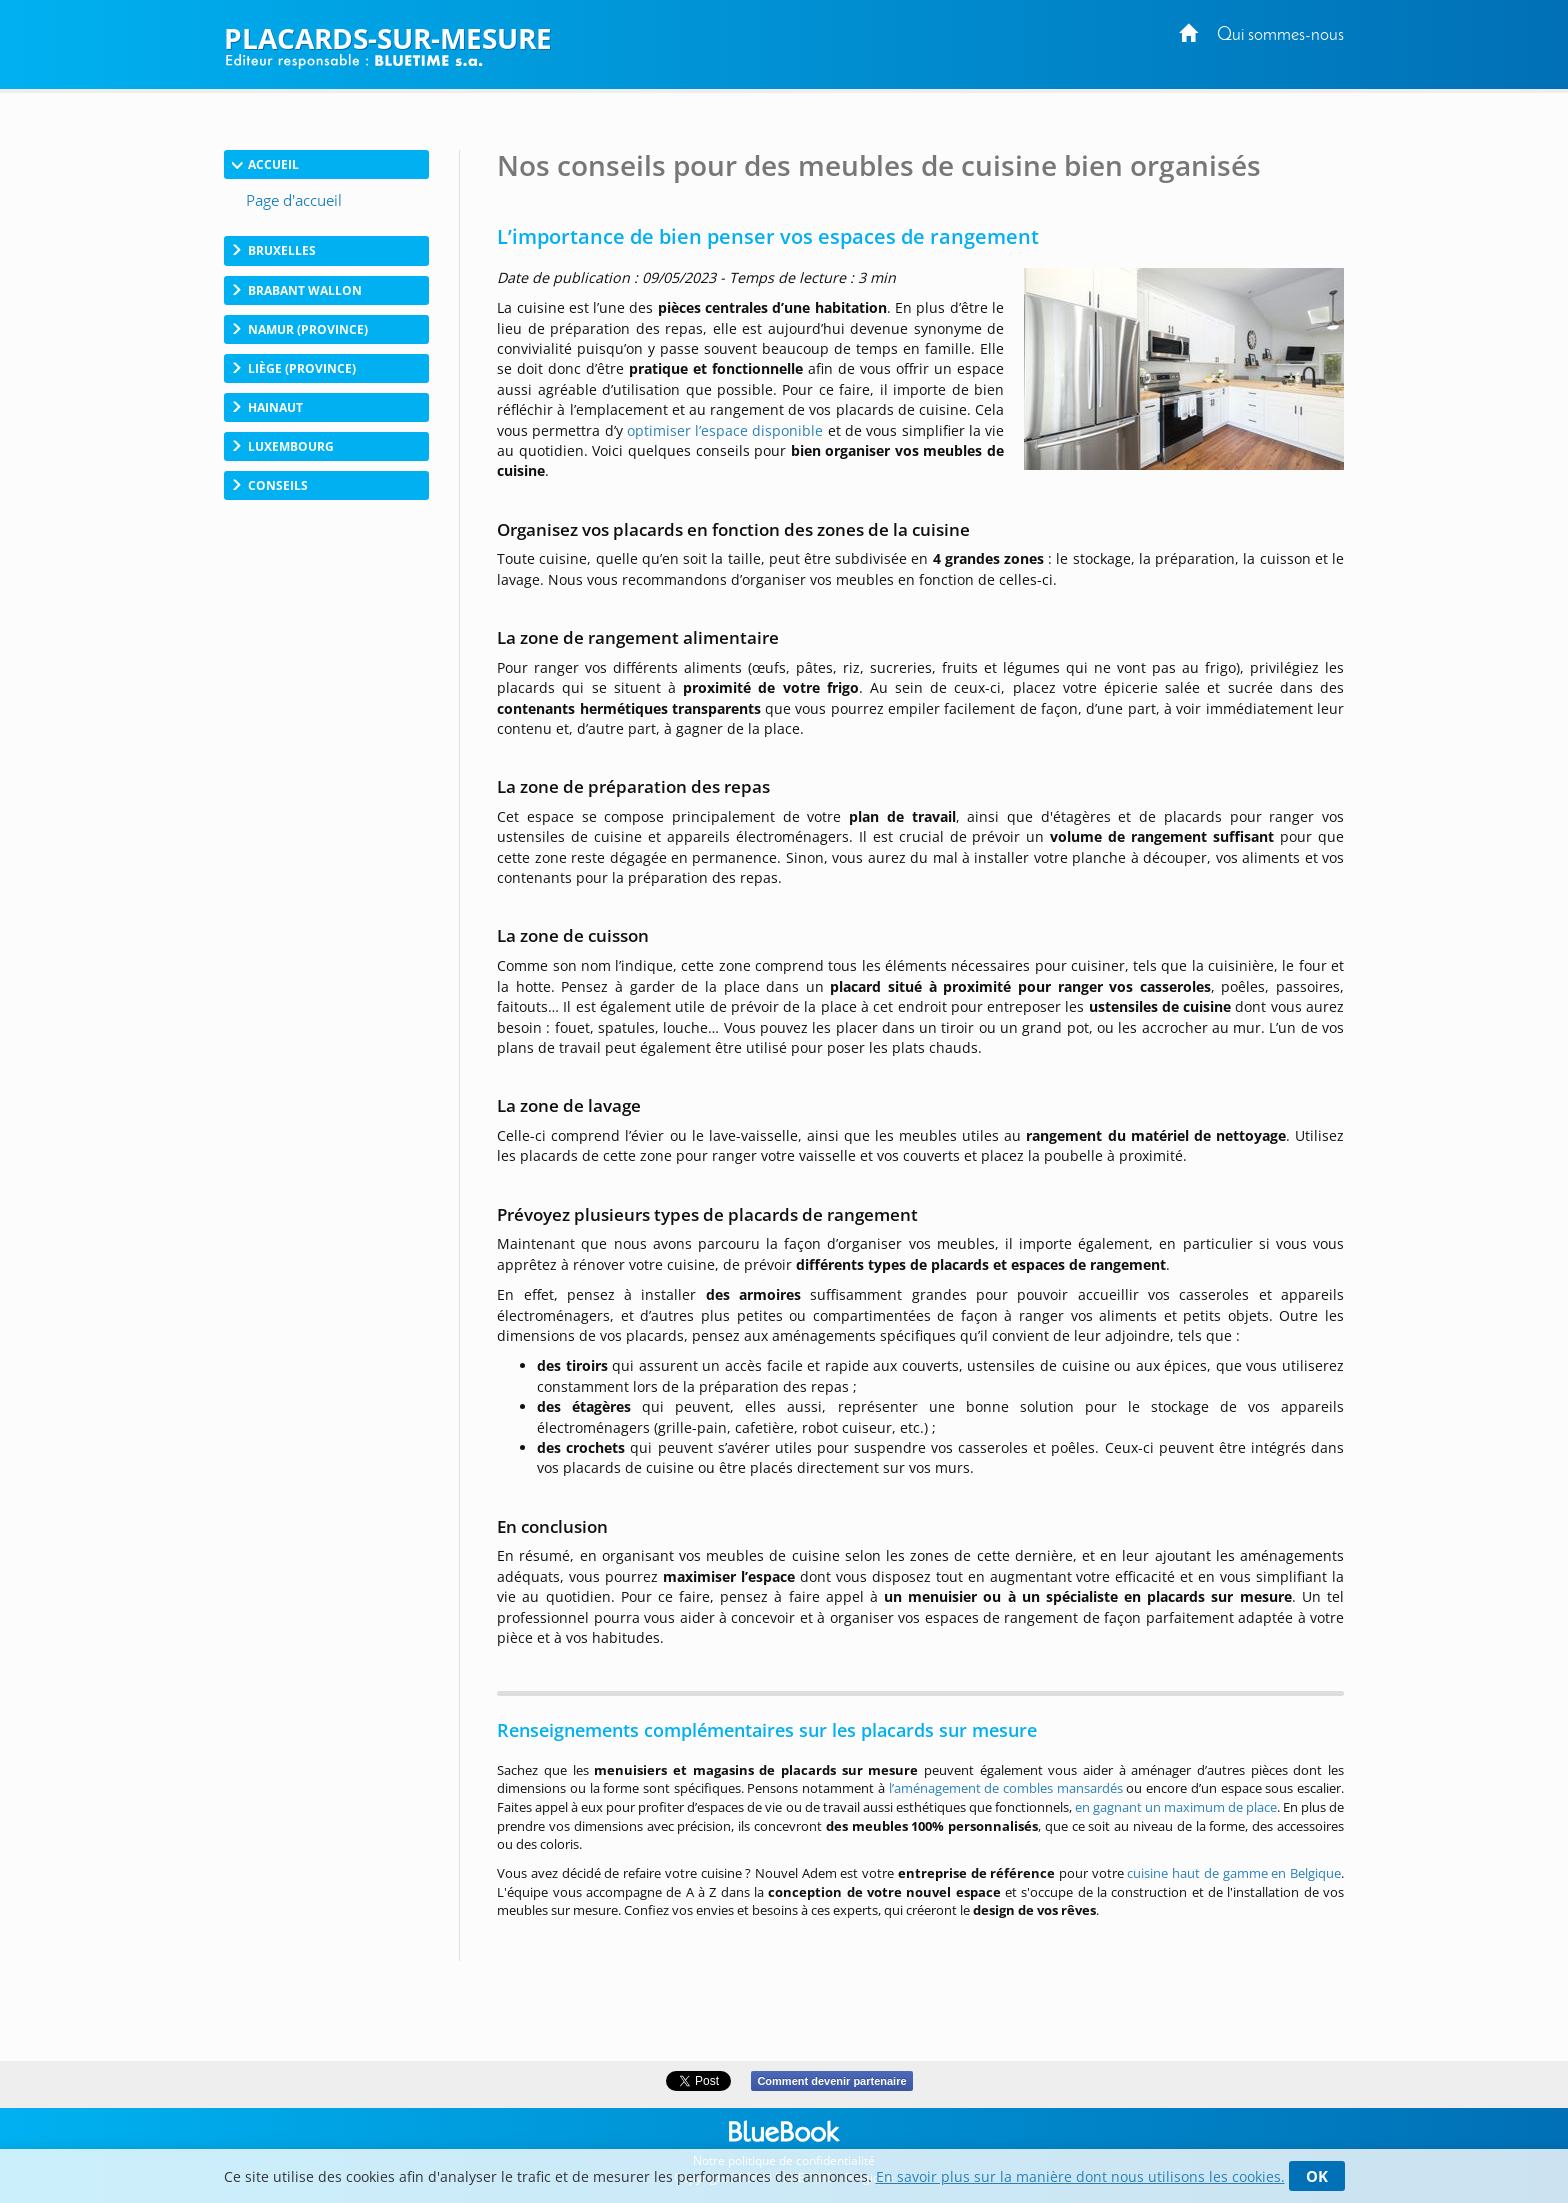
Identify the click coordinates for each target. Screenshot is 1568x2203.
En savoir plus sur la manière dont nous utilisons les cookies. (1080, 2176)
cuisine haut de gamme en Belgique (1234, 1873)
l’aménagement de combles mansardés (1006, 1788)
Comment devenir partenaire (831, 2081)
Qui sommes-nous (1280, 35)
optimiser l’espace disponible (725, 430)
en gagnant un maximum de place (1176, 1807)
